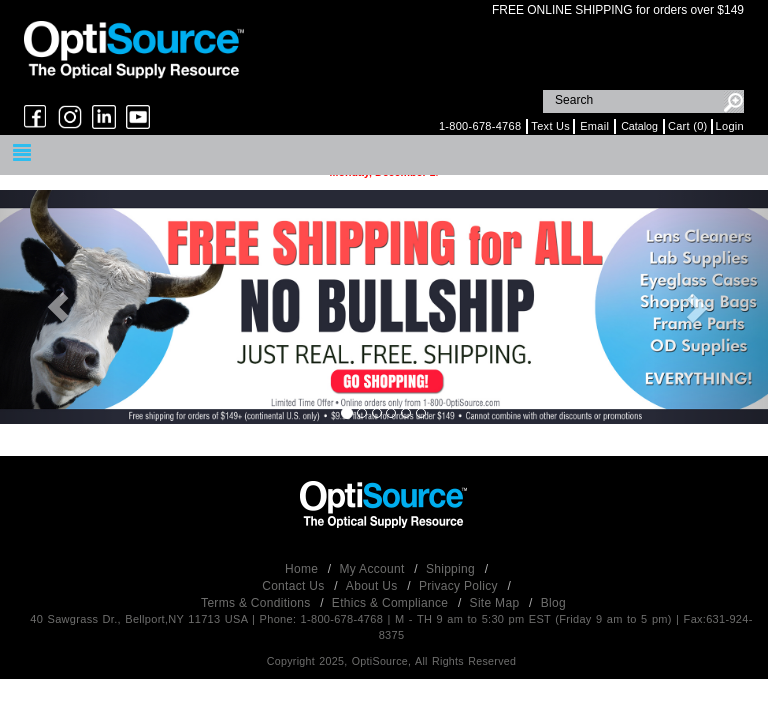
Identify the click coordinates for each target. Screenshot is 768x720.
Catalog (639, 126)
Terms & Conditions (257, 603)
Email (594, 126)
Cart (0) (688, 126)
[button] (57, 306)
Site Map (496, 603)
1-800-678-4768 (480, 126)
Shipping (452, 569)
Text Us (550, 126)
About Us (373, 586)
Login (730, 126)
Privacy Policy (460, 586)
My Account (374, 569)
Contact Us (295, 586)
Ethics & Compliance (392, 603)
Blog (553, 603)
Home (303, 569)
